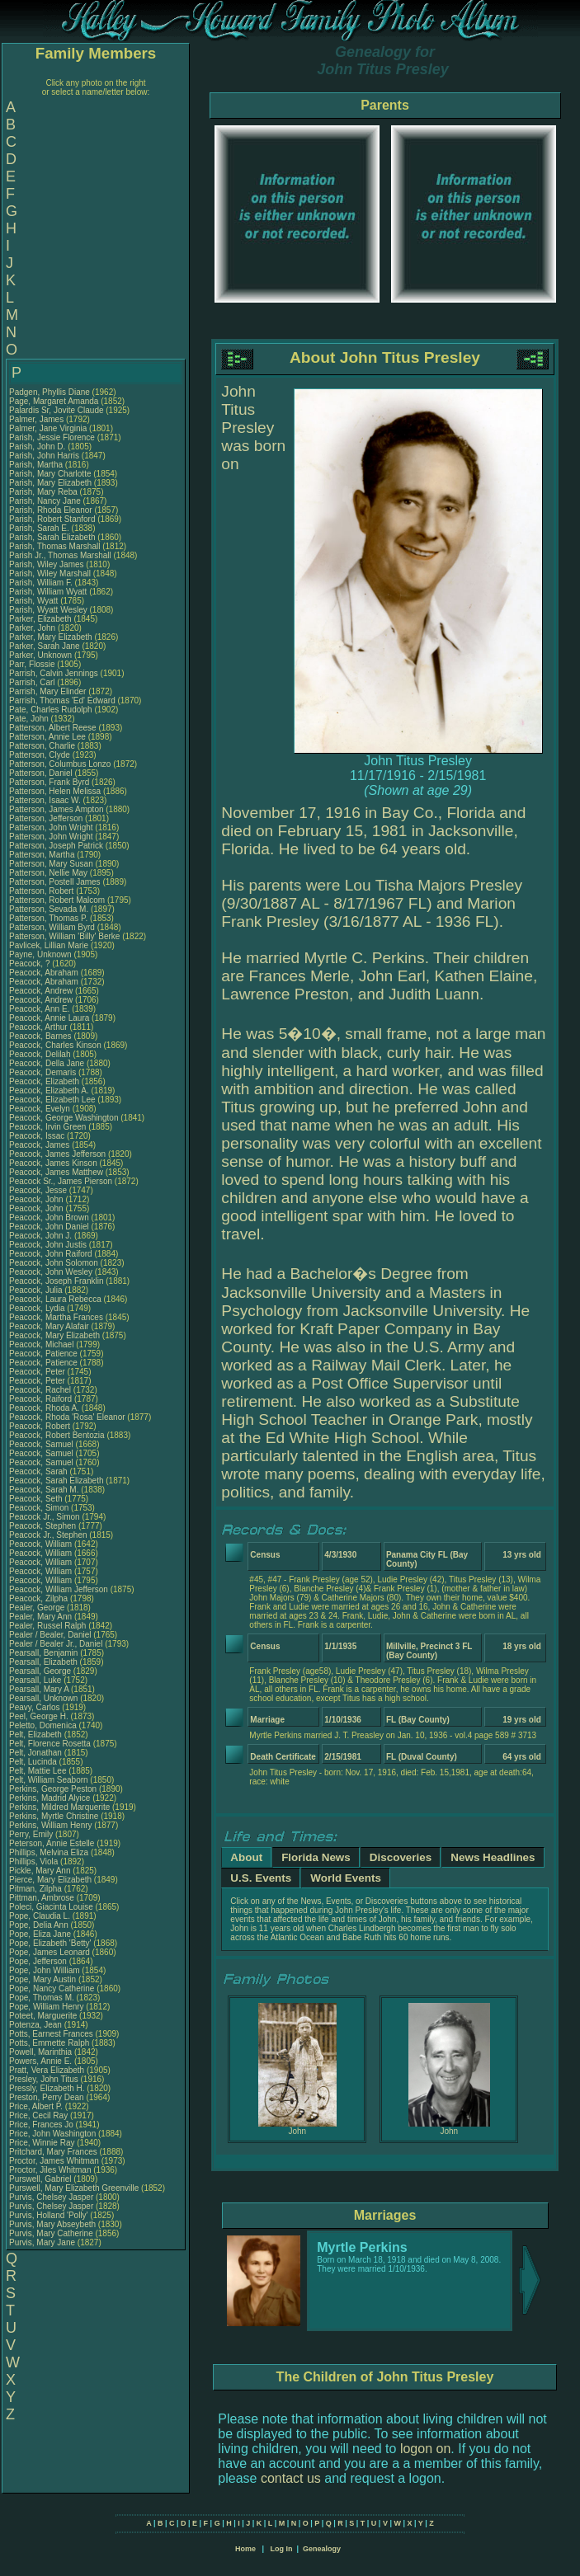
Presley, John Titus (43, 2079)
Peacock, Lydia (38, 1308)
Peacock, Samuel (42, 1444)
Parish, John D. (37, 446)
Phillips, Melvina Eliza (48, 1852)
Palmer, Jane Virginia (48, 428)
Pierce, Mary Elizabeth (50, 1879)
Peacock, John (37, 1199)
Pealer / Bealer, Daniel (51, 1634)
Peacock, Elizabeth (45, 1081)
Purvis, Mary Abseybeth (52, 2224)
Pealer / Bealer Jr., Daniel (57, 1643)
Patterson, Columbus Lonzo (60, 764)
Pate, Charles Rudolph (50, 709)
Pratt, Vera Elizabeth (46, 2070)
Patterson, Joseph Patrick (56, 845)
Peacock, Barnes (41, 1036)
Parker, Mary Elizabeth (50, 637)
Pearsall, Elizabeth (44, 1661)
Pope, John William (44, 1970)
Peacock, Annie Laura (49, 1017)
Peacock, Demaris (43, 1072)
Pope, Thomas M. (41, 1997)
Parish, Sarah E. (39, 528)
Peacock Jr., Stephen (49, 1534)
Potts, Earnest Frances (51, 2033)
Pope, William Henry (46, 2006)
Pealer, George (38, 1607)
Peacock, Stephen (43, 1525)
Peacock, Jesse (39, 1190)
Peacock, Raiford (41, 1398)
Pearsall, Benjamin (44, 1652)
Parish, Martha (37, 464)
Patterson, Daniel (42, 773)
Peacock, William (41, 1544)
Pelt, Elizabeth (36, 1734)
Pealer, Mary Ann (40, 1616)
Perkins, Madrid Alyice (49, 1798)
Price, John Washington (52, 2133)
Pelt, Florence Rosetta (50, 1743)
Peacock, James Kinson (53, 1163)
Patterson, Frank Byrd (49, 782)
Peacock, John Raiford (50, 1253)
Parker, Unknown (41, 655)
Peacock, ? (30, 963)
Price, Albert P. (36, 2106)
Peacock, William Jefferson (58, 1589)
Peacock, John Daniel (49, 1226)
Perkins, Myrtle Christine (53, 1816)
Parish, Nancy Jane (45, 500)
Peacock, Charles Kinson (55, 1045)
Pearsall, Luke (36, 1680)
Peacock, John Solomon (53, 1262)
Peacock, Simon (40, 1507)
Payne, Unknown (41, 954)
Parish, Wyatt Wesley (48, 609)
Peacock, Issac (38, 1135)
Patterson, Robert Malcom (57, 900)
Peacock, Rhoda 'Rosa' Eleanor (67, 1417)
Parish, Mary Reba (43, 491)
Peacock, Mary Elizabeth (54, 1335)
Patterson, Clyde (41, 754)
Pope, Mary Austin (42, 1979)
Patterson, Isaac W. (45, 800)
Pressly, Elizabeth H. (47, 2088)
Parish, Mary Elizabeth (50, 482)
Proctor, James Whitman (54, 2160)
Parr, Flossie (33, 664)
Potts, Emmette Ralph (49, 2042)
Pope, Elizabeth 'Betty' (50, 1943)
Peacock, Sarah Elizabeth (56, 1480)
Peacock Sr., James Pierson (60, 1181)
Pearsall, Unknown (44, 1698)
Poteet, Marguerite (44, 2015)
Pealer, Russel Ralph (47, 1625)
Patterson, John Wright (51, 827)
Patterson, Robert (42, 890)
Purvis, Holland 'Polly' (48, 2215)
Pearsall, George (41, 1671)
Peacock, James (40, 1144)
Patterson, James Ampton (56, 809)
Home (245, 2549)
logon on (425, 2449)
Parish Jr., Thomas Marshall (60, 555)
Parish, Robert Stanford (52, 519)
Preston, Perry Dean (46, 2097)
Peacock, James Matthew (56, 1172)
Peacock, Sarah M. (43, 1489)
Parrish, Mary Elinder (47, 691)
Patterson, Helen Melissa (55, 791)
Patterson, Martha (43, 854)
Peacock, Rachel (41, 1389)
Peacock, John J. (40, 1235)
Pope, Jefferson (39, 1961)
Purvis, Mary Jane (42, 2242)
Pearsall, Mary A (38, 1689)
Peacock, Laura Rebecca (55, 1299)
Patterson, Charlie (43, 745)
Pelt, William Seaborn (48, 1779)
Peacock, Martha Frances (56, 1317)
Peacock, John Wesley (50, 1271)
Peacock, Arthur (39, 1027)
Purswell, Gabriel (41, 2178)
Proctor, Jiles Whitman (50, 2169)
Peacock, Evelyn (41, 1108)
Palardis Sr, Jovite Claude (56, 410)
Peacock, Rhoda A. (44, 1408)
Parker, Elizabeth (41, 618)
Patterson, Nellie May (48, 872)
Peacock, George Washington (63, 1117)
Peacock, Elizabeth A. (49, 1090)
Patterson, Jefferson (47, 818)
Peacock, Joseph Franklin (56, 1281)
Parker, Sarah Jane (44, 646)
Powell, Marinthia (41, 2052)
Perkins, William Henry (50, 1825)
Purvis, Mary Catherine (51, 2233)
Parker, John (33, 627)
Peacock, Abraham (45, 972)
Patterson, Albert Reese (53, 727)
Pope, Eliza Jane (40, 1934)
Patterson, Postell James (55, 881)
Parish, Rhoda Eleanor (50, 510)
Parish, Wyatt (34, 600)
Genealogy (322, 2549)
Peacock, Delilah (41, 1054)
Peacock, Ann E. (39, 1008)
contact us (291, 2478)
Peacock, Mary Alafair (49, 1326)
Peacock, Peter (38, 1371)
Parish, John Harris (44, 455)
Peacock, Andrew (42, 990)
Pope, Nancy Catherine (51, 1988)
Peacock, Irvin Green (47, 1126)
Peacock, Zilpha (39, 1598)
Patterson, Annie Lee (47, 736)
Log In (281, 2549)
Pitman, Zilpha (36, 1888)
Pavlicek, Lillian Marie (48, 945)
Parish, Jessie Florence (52, 437)
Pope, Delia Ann (38, 1925)
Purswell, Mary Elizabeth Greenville (74, 2188)
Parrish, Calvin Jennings (53, 673)
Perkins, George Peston (53, 1788)
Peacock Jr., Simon (45, 1516)
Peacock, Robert (41, 1426)
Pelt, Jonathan (36, 1752)
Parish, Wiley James (46, 564)
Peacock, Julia (36, 1290)
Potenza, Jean (36, 2024)
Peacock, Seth (36, 1498)
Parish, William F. (41, 582)
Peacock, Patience (44, 1353)
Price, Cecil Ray (38, 2115)
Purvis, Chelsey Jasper (51, 2197)
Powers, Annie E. (40, 2061)
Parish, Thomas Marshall (54, 546)
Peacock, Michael (42, 1344)
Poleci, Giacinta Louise (51, 1906)
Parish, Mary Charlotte (50, 473)
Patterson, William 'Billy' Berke (64, 936)
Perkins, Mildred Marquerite (59, 1807)
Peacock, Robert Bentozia (57, 1435)
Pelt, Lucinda (34, 1761)
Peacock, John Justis (48, 1244)
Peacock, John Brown (49, 1217)
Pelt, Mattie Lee (37, 1770)
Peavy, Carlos (35, 1707)
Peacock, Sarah (39, 1471)
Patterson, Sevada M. (48, 909)
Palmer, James (37, 419)
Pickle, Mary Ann (39, 1870)
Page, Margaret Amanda (53, 401)
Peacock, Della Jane (46, 1063)
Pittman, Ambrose (43, 1897)
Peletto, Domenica (44, 1725)
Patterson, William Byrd (52, 927)
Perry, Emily (32, 1834)
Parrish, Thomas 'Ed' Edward (62, 700)
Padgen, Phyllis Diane (49, 392)
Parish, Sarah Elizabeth (52, 537)
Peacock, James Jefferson (57, 1154)
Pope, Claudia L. (39, 1915)
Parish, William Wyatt (48, 591)
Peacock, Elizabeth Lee (52, 1099)
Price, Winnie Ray (41, 2142)
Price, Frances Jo (41, 2124)
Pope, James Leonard (49, 1952)
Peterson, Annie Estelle (51, 1843)
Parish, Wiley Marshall (50, 573)
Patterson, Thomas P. (48, 918)
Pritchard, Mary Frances (53, 2151)
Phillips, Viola (34, 1861)
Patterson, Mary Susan (51, 863)
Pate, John (30, 718)
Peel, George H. (38, 1716)
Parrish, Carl (33, 682)
